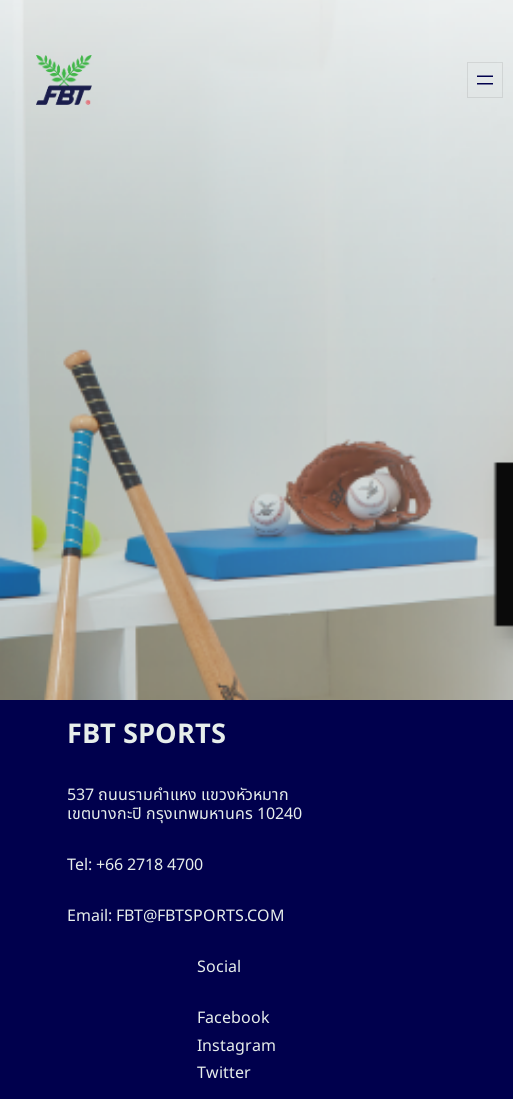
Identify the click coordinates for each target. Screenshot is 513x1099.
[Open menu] (485, 80)
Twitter (220, 1073)
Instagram (232, 1046)
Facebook (232, 1018)
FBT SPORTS (153, 734)
